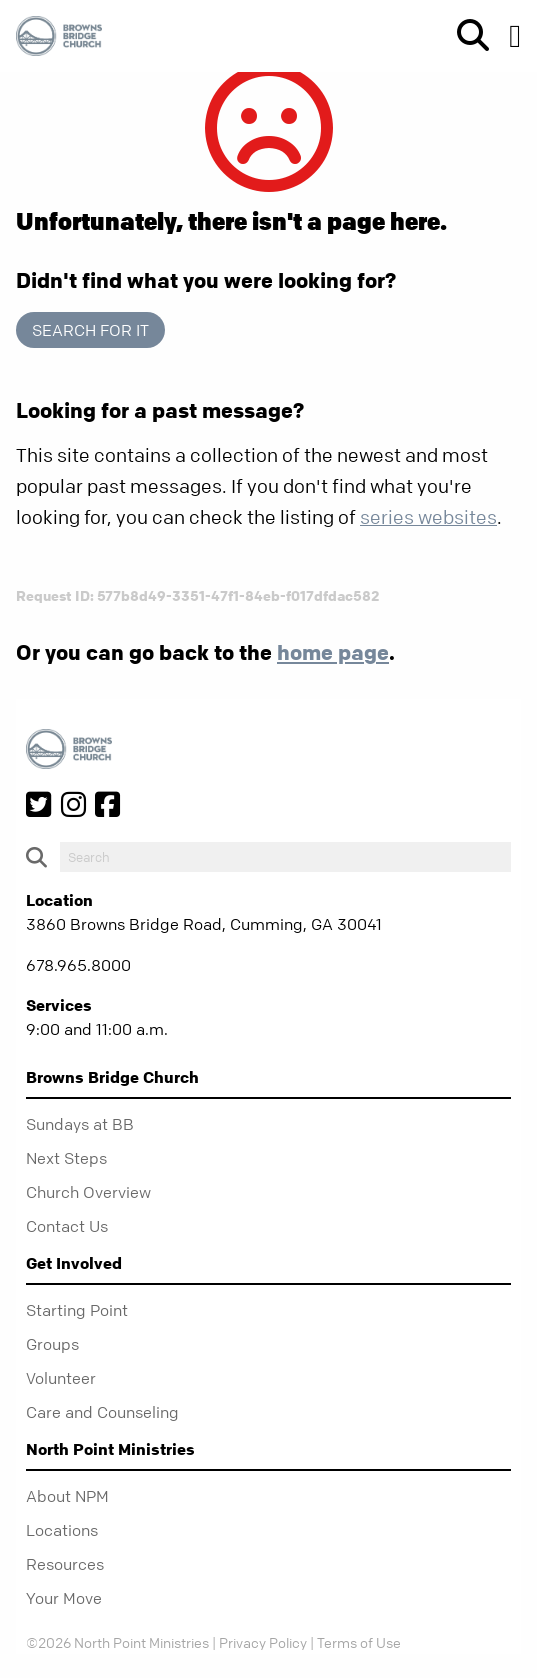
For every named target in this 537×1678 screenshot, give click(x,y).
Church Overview (88, 1192)
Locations (62, 1530)
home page (333, 652)
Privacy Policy (263, 1642)
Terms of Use (359, 1642)
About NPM (67, 1496)
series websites (428, 517)
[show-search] (465, 36)
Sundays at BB (80, 1124)
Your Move (64, 1598)
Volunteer (61, 1378)
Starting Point (77, 1310)
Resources (65, 1564)
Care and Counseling (102, 1412)
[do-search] (285, 857)
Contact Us (67, 1226)
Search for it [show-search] (90, 330)
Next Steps (66, 1158)
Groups (52, 1344)
